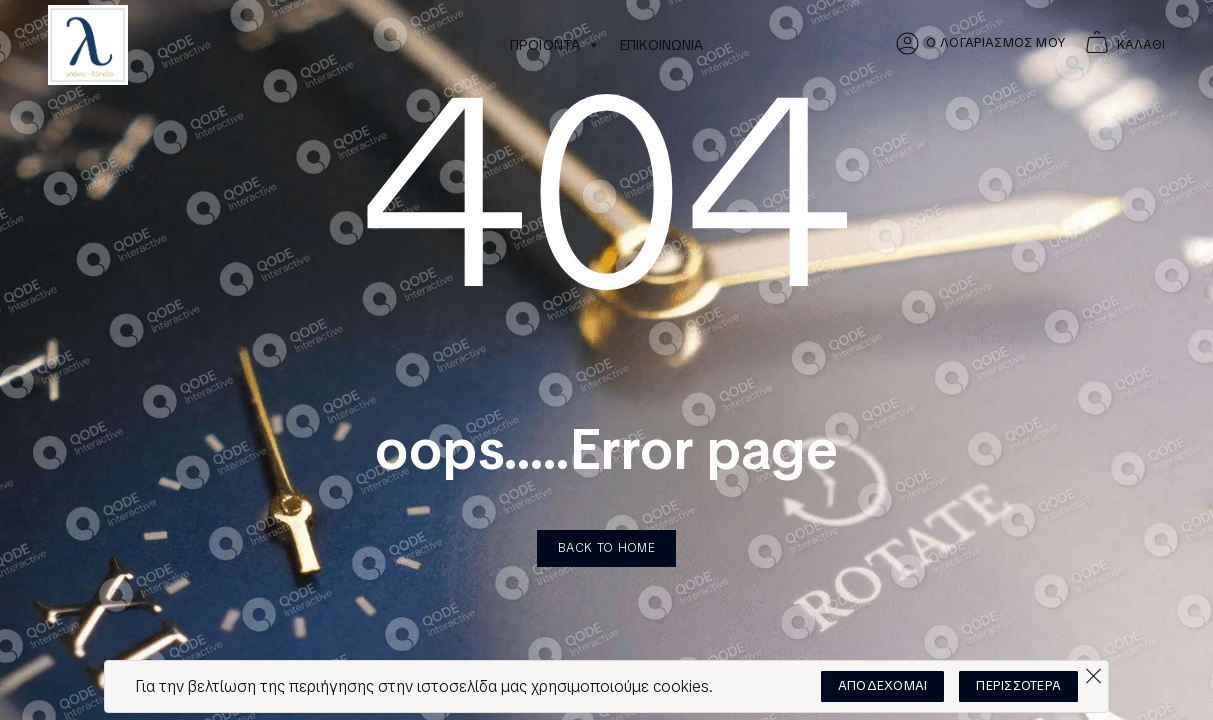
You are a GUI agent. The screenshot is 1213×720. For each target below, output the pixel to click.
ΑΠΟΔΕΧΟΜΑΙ (883, 685)
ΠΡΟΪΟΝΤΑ (555, 45)
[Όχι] (1093, 671)
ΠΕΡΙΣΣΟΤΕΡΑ (1018, 685)
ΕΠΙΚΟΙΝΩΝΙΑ (661, 45)
